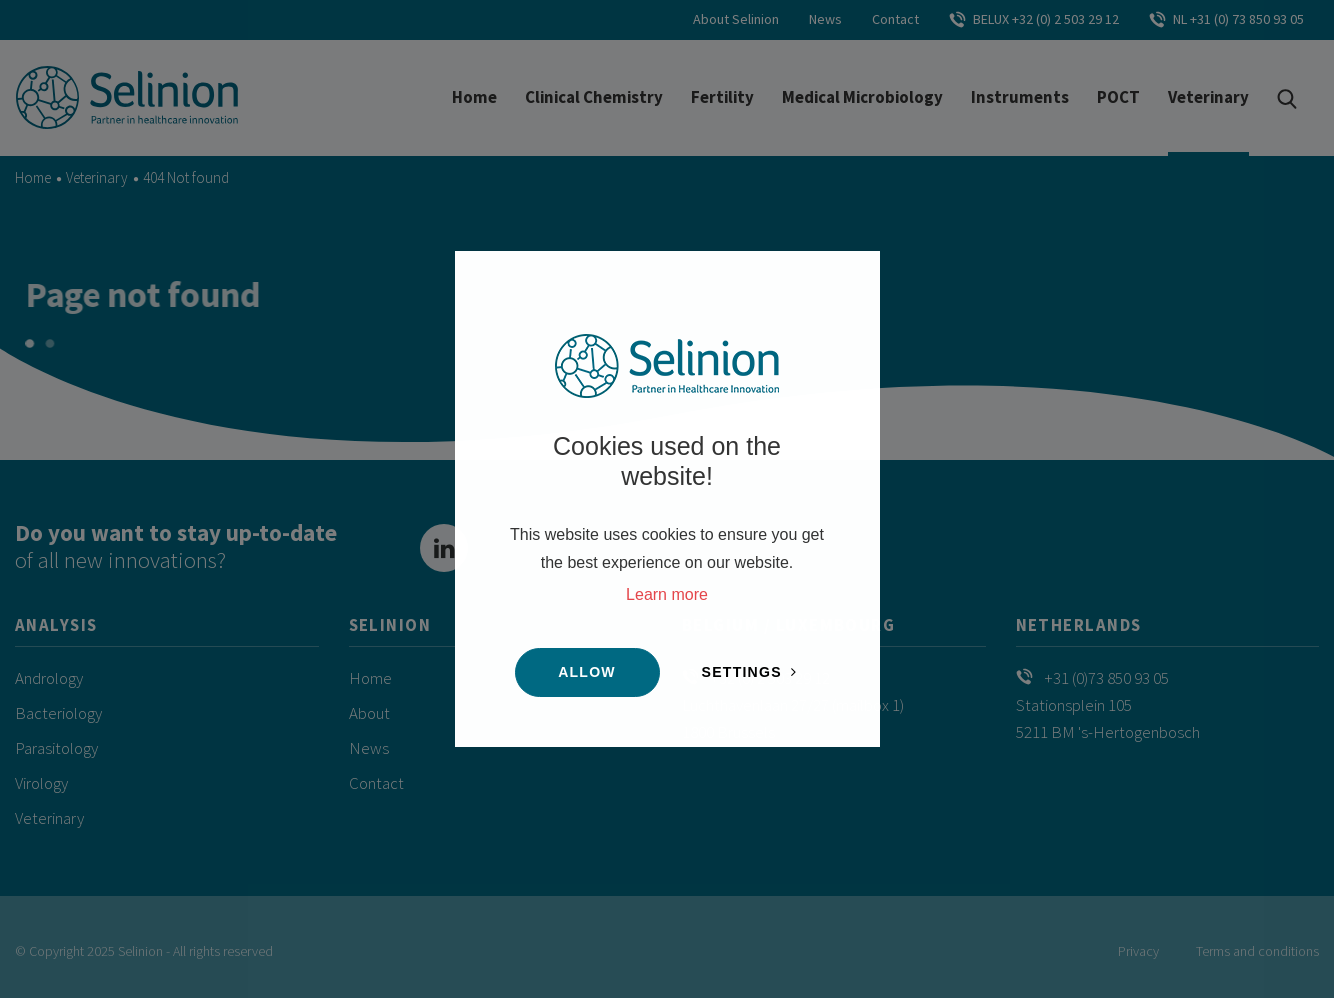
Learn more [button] (667, 594)
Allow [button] (587, 672)
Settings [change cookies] (742, 672)
